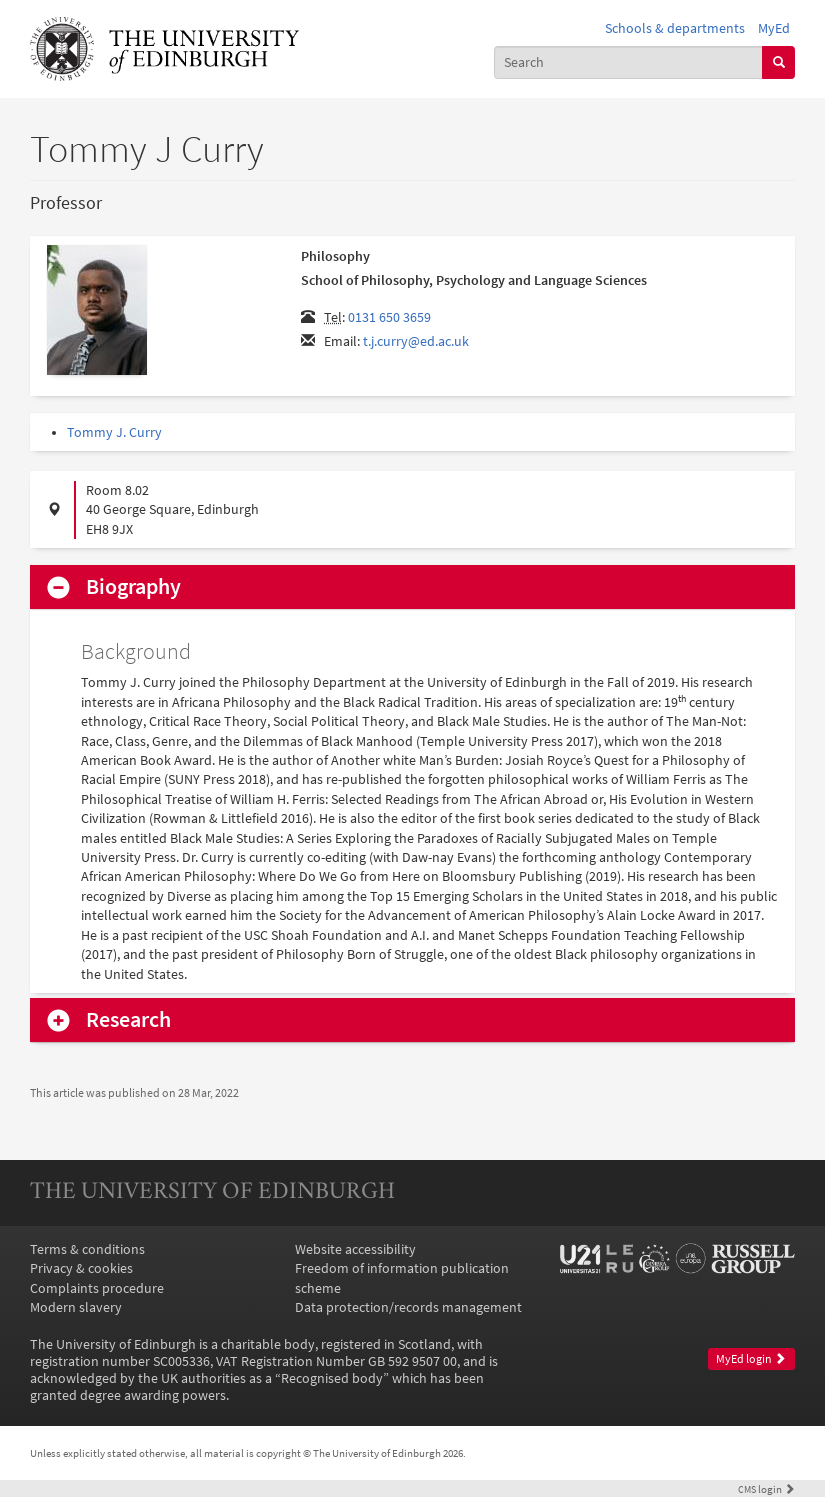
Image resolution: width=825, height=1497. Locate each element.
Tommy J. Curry (114, 432)
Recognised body (332, 1378)
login (766, 1489)
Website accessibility (355, 1249)
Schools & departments (675, 28)
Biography (133, 587)
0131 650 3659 (389, 317)
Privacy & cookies (81, 1268)
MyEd (774, 28)
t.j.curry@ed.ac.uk (416, 341)
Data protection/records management (408, 1307)
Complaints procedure (97, 1288)
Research (128, 1020)
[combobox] (629, 62)
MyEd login (751, 1359)
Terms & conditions (87, 1249)
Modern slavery (76, 1307)
